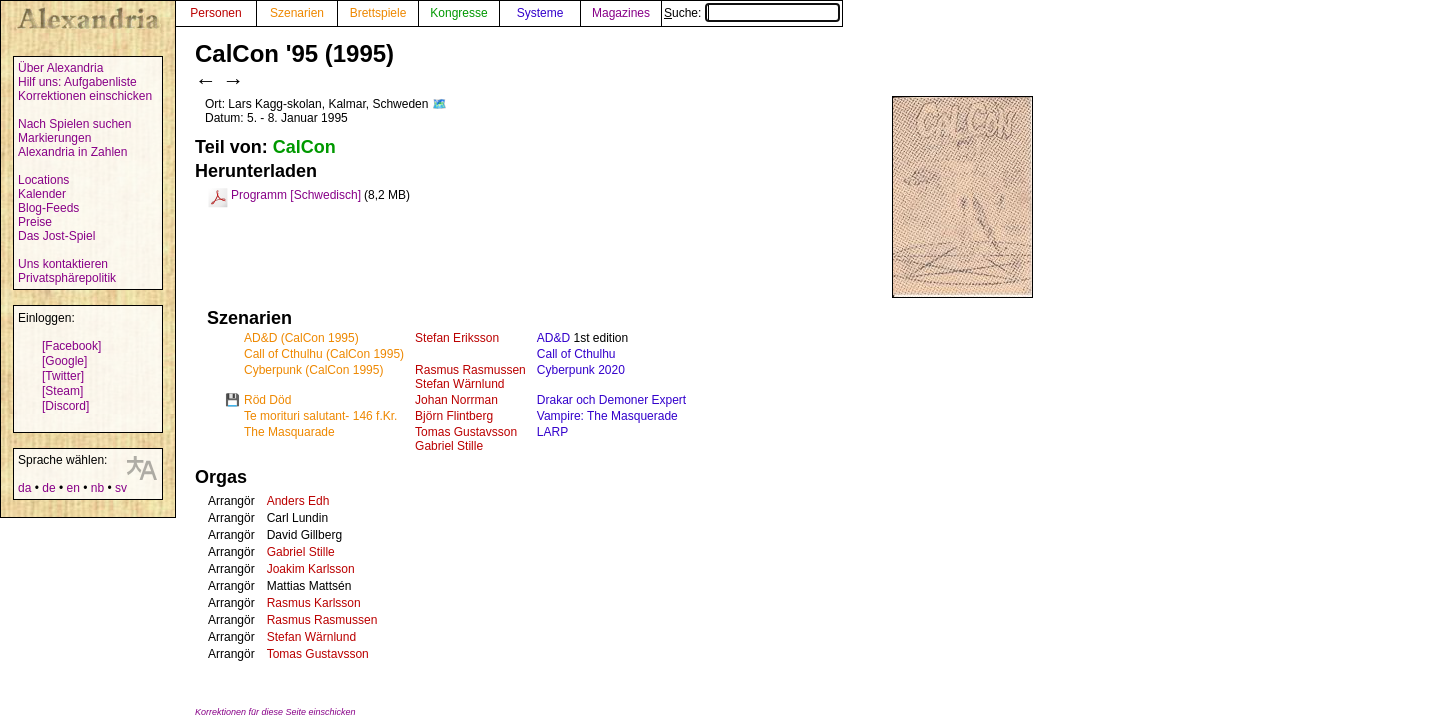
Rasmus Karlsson (314, 603)
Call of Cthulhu (576, 354)
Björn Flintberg (454, 416)
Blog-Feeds (48, 208)
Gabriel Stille (449, 446)
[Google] (64, 361)
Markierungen (54, 138)
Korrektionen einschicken (85, 96)
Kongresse (458, 13)
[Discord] (65, 406)
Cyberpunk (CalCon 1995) (313, 370)
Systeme (540, 13)
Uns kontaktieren (63, 264)
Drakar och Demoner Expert (611, 400)
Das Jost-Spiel (56, 236)
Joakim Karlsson (311, 569)
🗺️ (439, 104)
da (24, 488)
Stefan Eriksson (457, 338)
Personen (215, 13)
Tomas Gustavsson (466, 432)
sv (121, 488)
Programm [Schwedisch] (296, 195)
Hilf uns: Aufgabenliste (77, 82)
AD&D (553, 338)
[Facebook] (71, 346)
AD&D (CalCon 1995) (301, 338)
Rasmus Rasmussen (470, 370)
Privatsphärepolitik (67, 278)
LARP (552, 432)
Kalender (42, 194)
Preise (35, 222)
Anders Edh (298, 501)
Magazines (621, 13)
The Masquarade (289, 432)
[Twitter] (63, 376)
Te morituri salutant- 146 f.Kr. (320, 416)
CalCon (304, 147)
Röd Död (267, 400)
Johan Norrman (456, 400)
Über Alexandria (60, 68)
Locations (43, 180)
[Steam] (62, 391)
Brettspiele (378, 13)
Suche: (752, 13)
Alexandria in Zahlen (72, 152)
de (48, 488)
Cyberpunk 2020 (581, 370)
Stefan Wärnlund (459, 384)
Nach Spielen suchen (74, 124)
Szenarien (297, 13)
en (72, 488)
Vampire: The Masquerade (607, 416)
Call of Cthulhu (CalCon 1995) (324, 354)
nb (97, 488)
